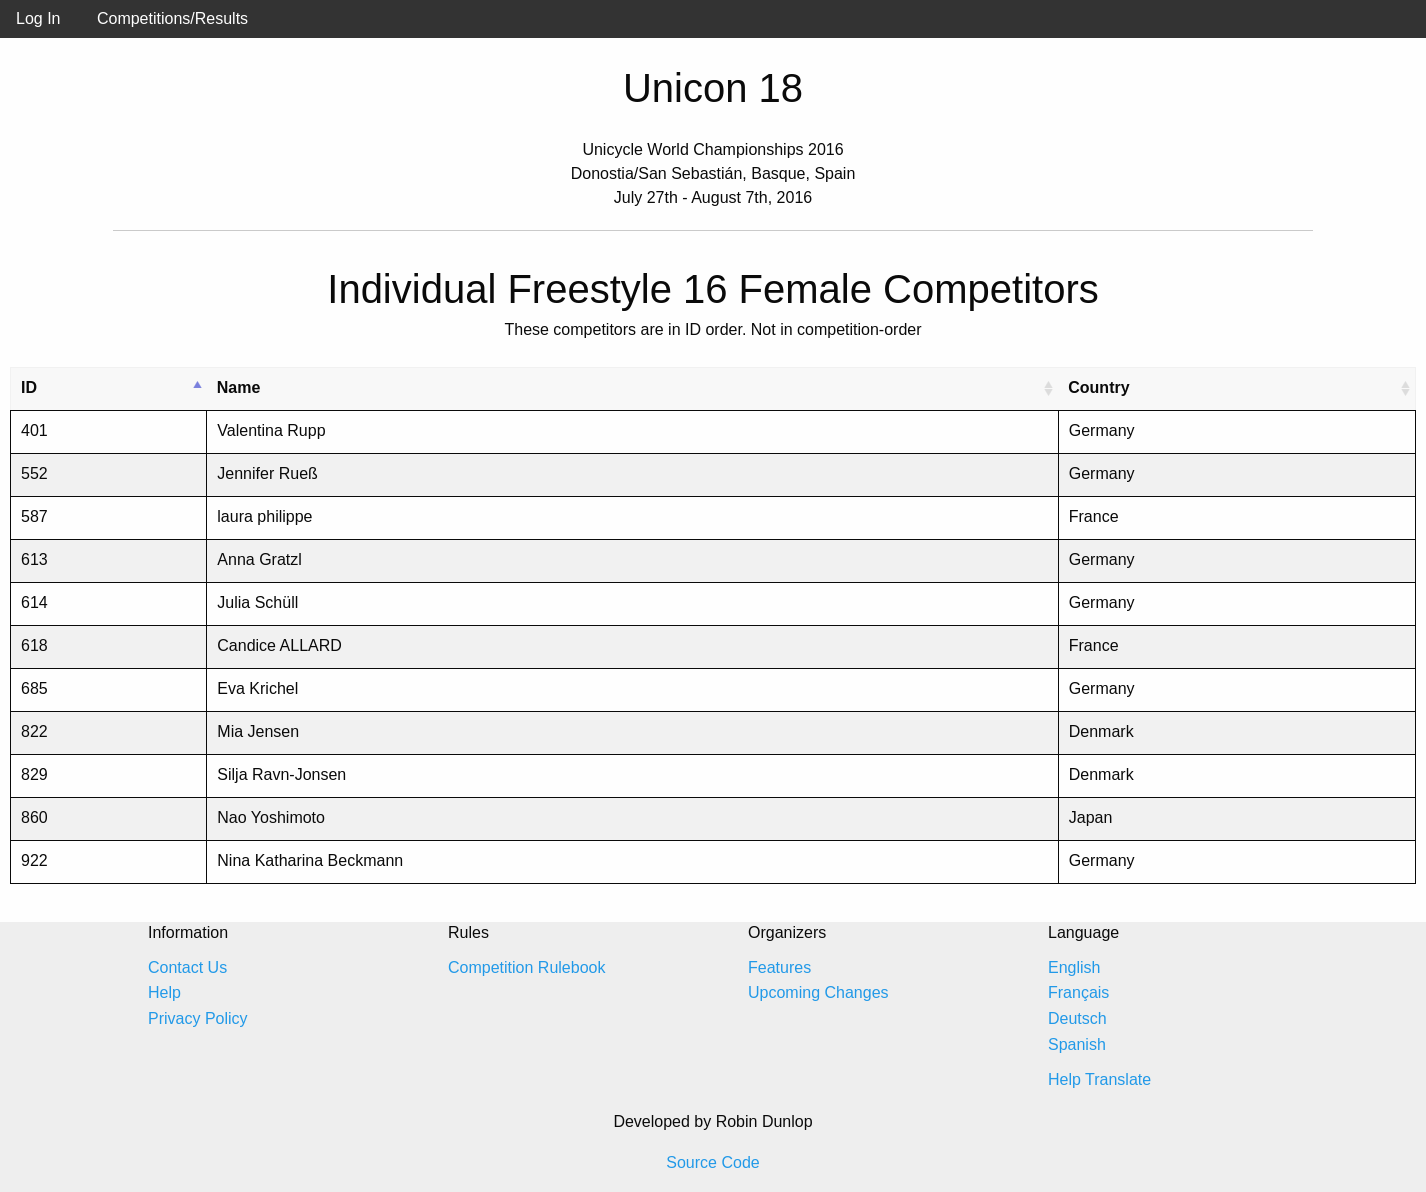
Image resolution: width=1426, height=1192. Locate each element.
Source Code (712, 1162)
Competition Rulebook (526, 967)
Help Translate (1099, 1079)
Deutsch (1077, 1018)
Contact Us (187, 967)
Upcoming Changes (818, 992)
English (1074, 967)
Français (1078, 992)
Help (164, 992)
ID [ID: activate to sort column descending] (29, 387)
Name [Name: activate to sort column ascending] (239, 387)
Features (779, 967)
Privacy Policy (198, 1018)
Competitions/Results (172, 18)
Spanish (1077, 1044)
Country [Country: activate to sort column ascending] (1098, 387)
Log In (38, 18)
